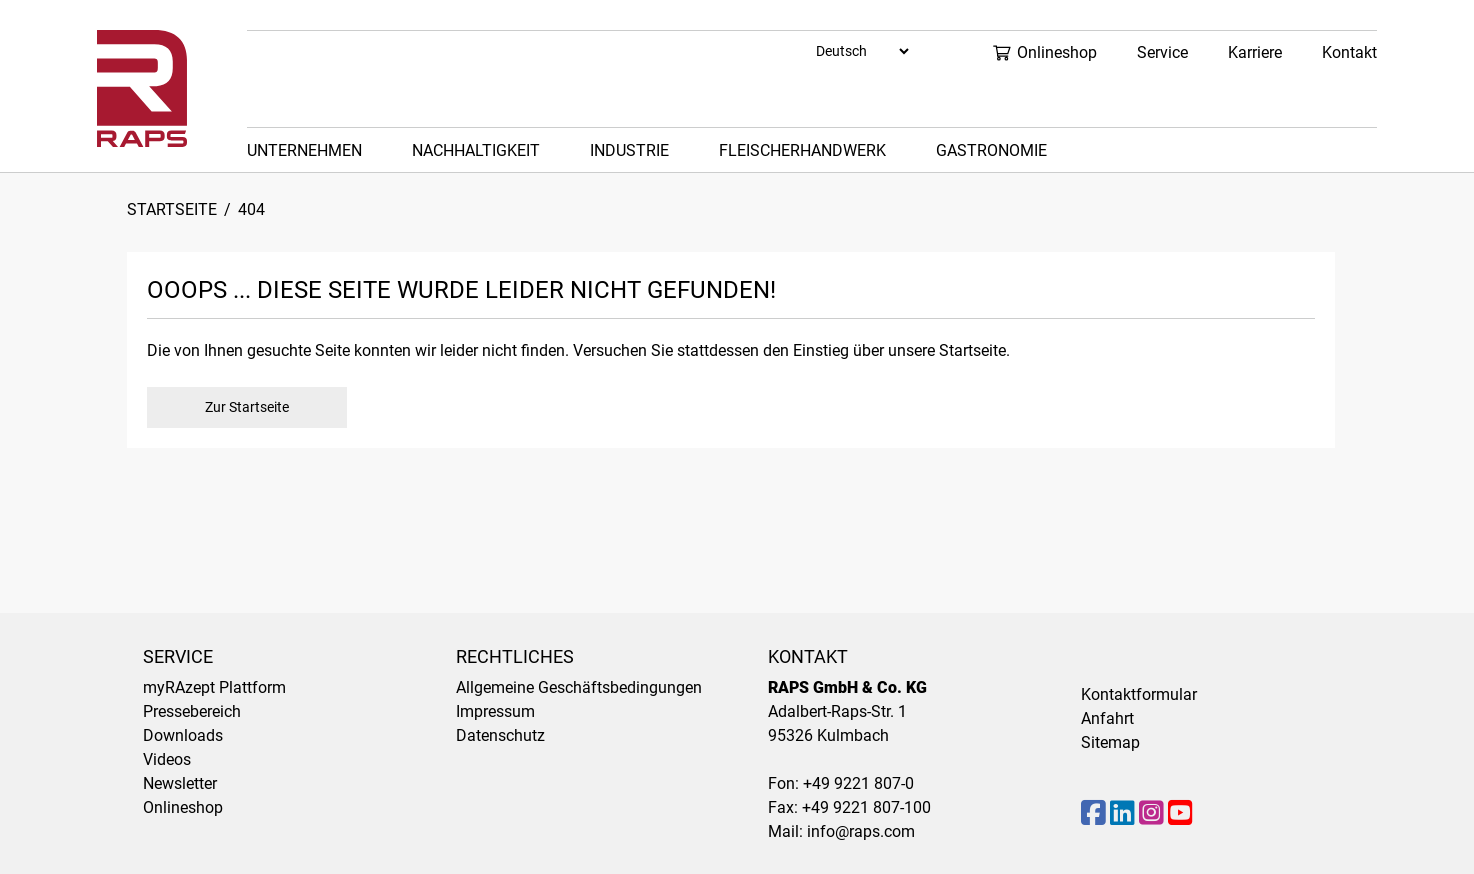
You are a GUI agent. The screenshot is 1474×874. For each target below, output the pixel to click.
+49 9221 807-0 (858, 783)
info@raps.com (861, 831)
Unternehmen (304, 150)
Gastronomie (991, 150)
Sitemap (1110, 742)
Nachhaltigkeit (476, 150)
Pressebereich (192, 711)
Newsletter (180, 783)
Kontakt (1349, 52)
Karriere (1255, 52)
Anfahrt (1107, 718)
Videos (167, 759)
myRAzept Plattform (214, 687)
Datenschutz (500, 735)
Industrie (629, 150)
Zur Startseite (247, 407)
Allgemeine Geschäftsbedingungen (579, 687)
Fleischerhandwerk (802, 150)
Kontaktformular (1139, 694)
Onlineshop (1044, 53)
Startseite (172, 209)
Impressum (495, 711)
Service (1162, 52)
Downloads (183, 735)
